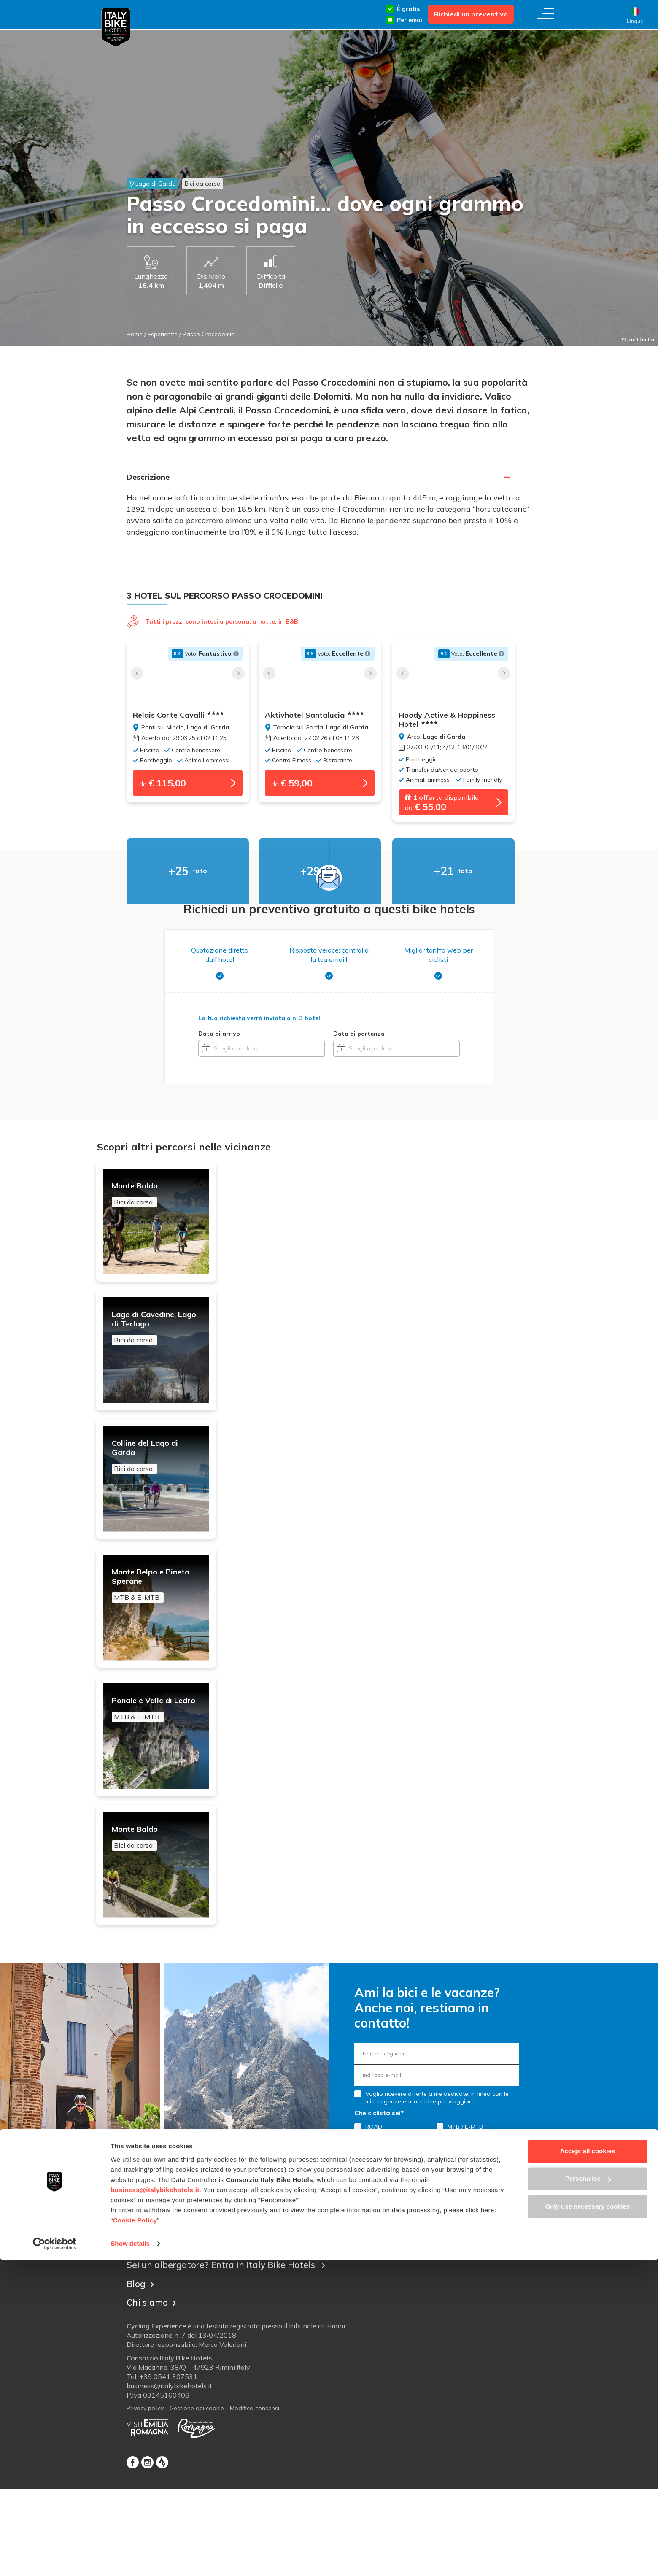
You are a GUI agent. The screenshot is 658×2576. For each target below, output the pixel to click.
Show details (130, 2559)
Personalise (588, 2494)
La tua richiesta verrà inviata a (259, 1021)
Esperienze (163, 334)
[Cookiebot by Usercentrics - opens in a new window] (55, 2559)
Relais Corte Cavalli (178, 715)
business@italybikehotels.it (155, 2505)
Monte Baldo (164, 1198)
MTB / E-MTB (465, 2219)
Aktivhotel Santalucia (323, 715)
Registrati (437, 2253)
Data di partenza (359, 1037)
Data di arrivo (219, 1037)
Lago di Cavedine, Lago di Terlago (164, 1346)
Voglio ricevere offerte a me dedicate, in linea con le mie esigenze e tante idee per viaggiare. (437, 2190)
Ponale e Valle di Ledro (164, 1771)
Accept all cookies (587, 2467)
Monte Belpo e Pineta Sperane (164, 1632)
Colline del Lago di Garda (164, 1485)
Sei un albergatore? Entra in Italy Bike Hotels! (232, 2356)
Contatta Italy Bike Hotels (183, 2333)
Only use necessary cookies (587, 2522)
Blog (141, 2374)
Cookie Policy (135, 2536)
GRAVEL (376, 2231)
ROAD (373, 2219)
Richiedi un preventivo (471, 14)
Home (135, 334)
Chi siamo (153, 2392)
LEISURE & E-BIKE (472, 2231)
